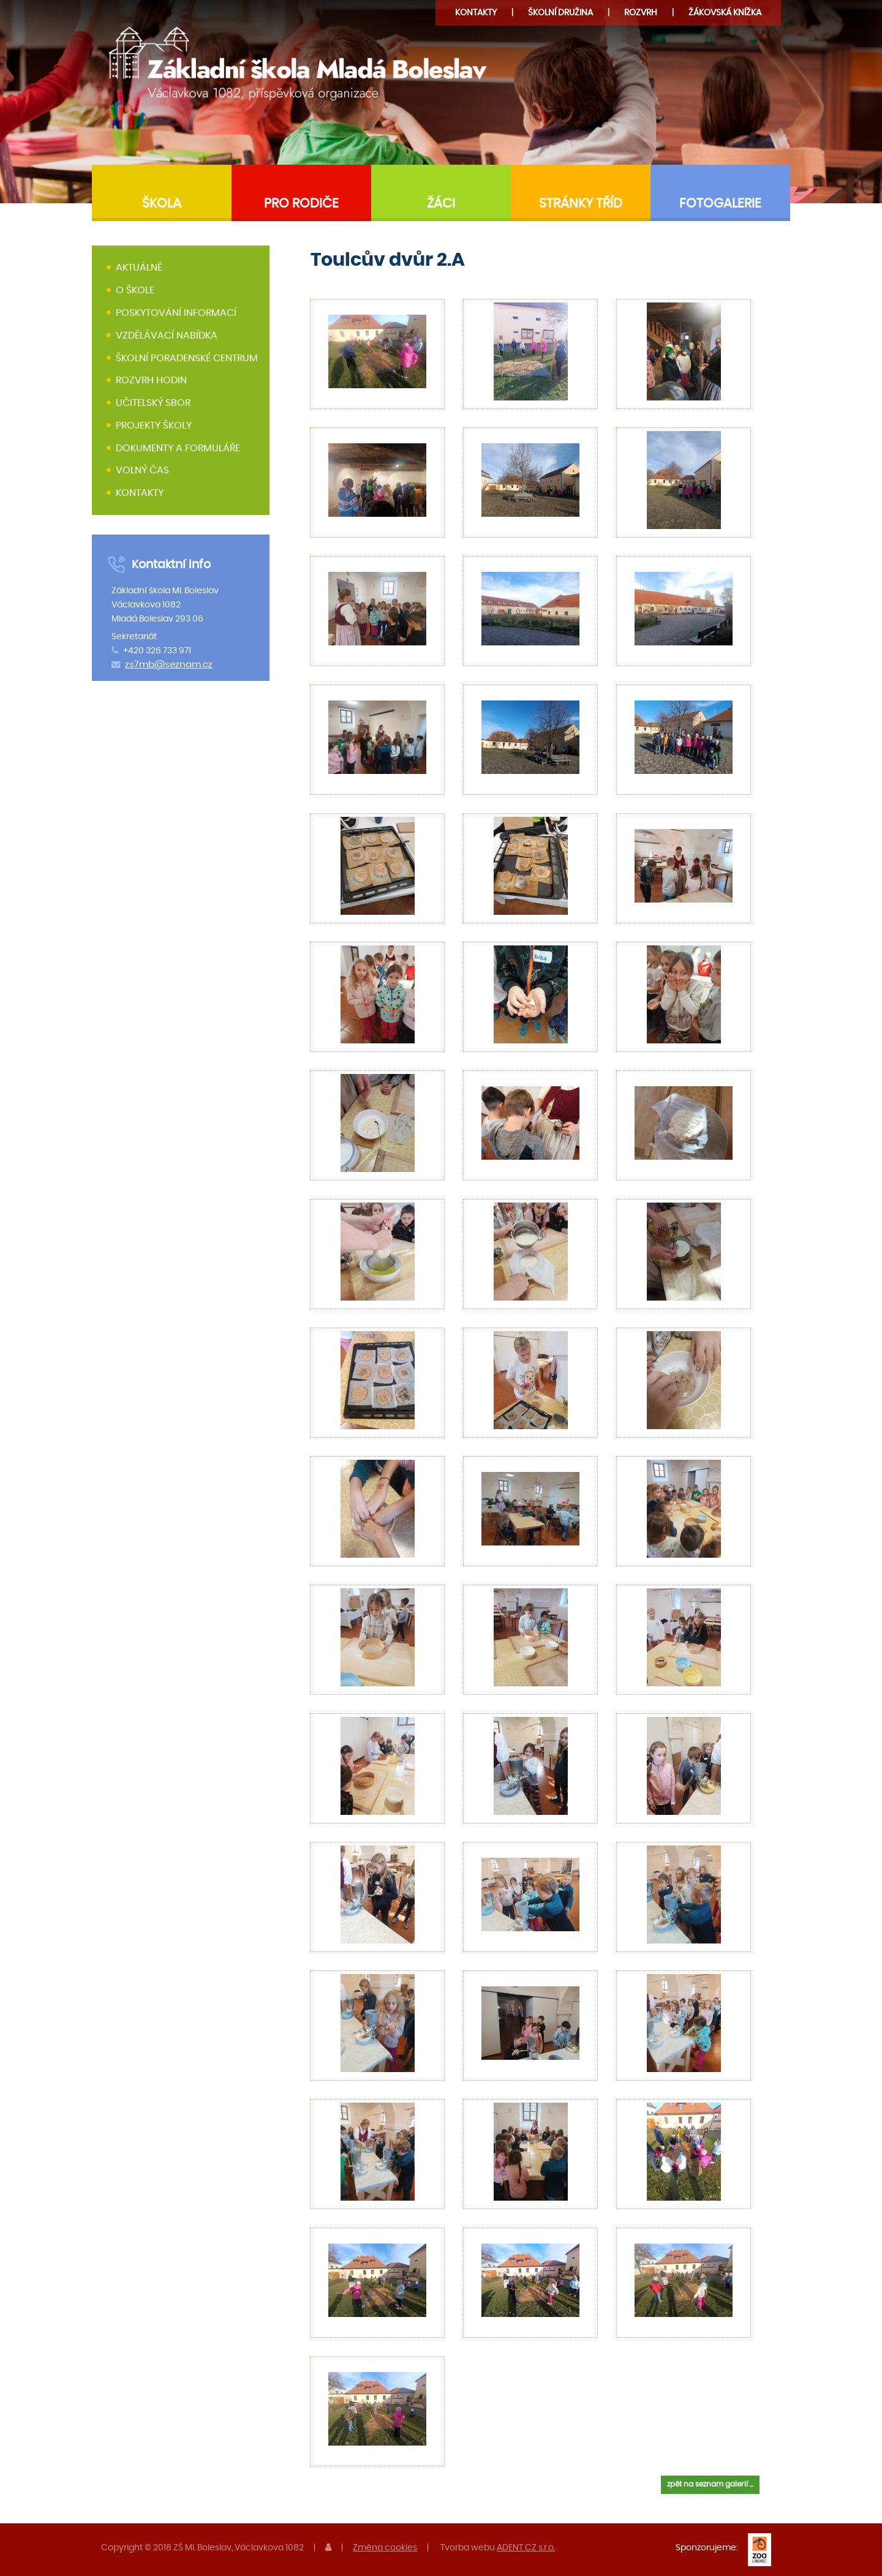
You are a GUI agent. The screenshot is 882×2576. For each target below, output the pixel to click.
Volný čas (142, 471)
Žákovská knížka (724, 12)
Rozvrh (640, 12)
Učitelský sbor (153, 403)
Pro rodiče (301, 203)
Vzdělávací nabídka (166, 335)
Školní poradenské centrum (187, 358)
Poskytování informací (176, 313)
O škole (135, 290)
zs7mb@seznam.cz (169, 664)
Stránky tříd (580, 203)
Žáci (441, 203)
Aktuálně (139, 268)
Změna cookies (385, 2547)
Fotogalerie (720, 203)
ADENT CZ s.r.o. (526, 2547)
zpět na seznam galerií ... (710, 2484)
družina (560, 12)
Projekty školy (154, 425)
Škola (161, 203)
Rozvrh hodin (151, 380)
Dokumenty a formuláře (178, 448)
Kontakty (476, 12)
